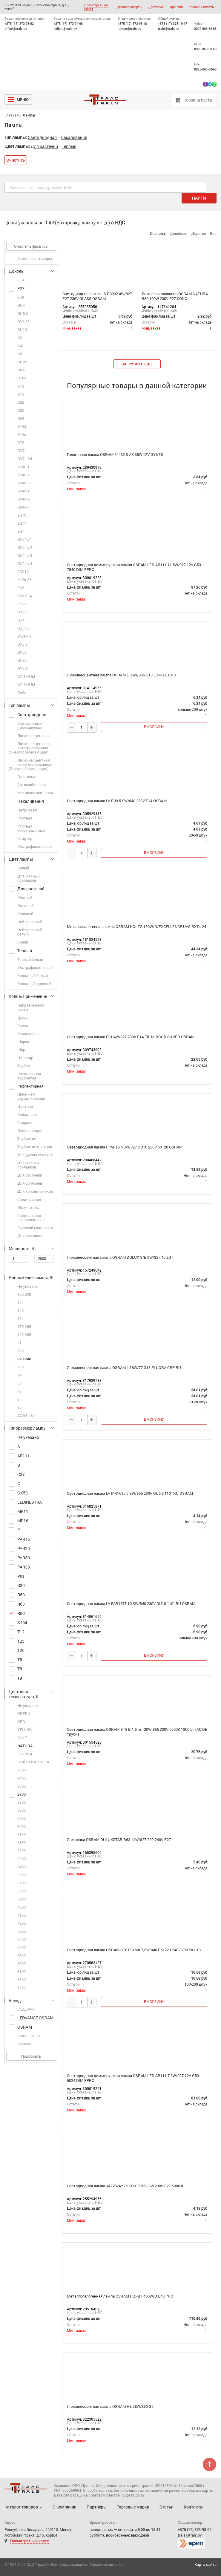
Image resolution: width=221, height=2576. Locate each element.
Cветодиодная (42, 137)
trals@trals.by (168, 28)
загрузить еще (137, 364)
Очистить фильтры (31, 246)
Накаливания (74, 137)
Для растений (44, 146)
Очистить (15, 160)
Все (213, 233)
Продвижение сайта (107, 2564)
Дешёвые (178, 233)
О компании (64, 2506)
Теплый (69, 146)
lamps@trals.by (129, 28)
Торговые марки (133, 2506)
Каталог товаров (21, 2506)
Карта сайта (205, 2564)
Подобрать (31, 2056)
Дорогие (198, 233)
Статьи (166, 2506)
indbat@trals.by (65, 28)
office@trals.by (15, 28)
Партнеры (97, 2506)
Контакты (193, 2506)
